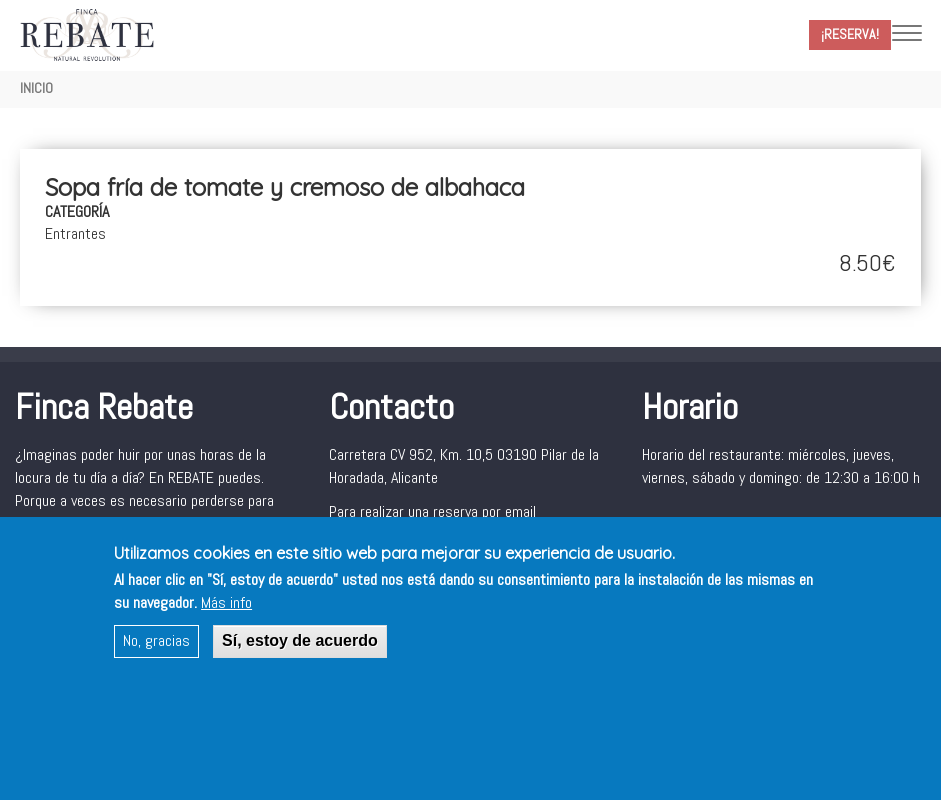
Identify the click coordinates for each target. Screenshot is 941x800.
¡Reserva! (850, 34)
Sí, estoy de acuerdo (300, 649)
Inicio (36, 88)
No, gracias (156, 649)
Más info (226, 611)
